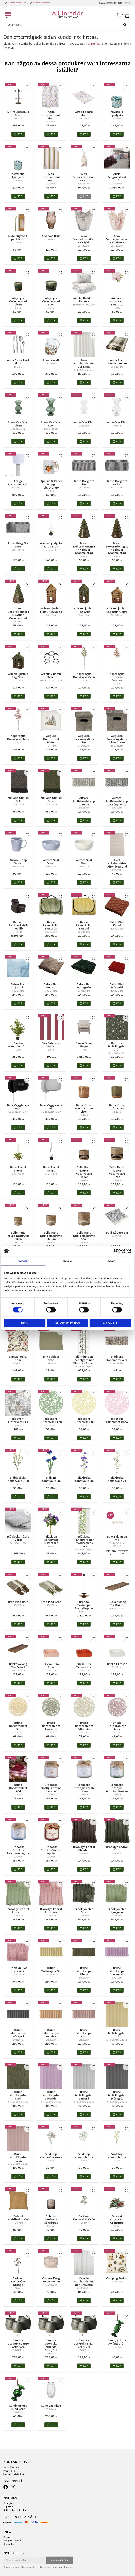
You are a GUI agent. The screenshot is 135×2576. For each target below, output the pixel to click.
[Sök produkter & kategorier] (66, 25)
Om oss (7, 2537)
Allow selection (67, 1323)
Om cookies (9, 2544)
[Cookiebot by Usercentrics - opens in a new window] (116, 1251)
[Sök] (125, 25)
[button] (8, 14)
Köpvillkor (8, 2507)
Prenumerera (59, 2561)
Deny (24, 1323)
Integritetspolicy (12, 2541)
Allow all (110, 1323)
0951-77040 (9, 2471)
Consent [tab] (23, 1260)
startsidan (94, 44)
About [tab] (111, 1260)
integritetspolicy (63, 2567)
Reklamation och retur (14, 2510)
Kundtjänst (9, 2503)
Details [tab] (67, 1260)
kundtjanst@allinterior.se (16, 2474)
